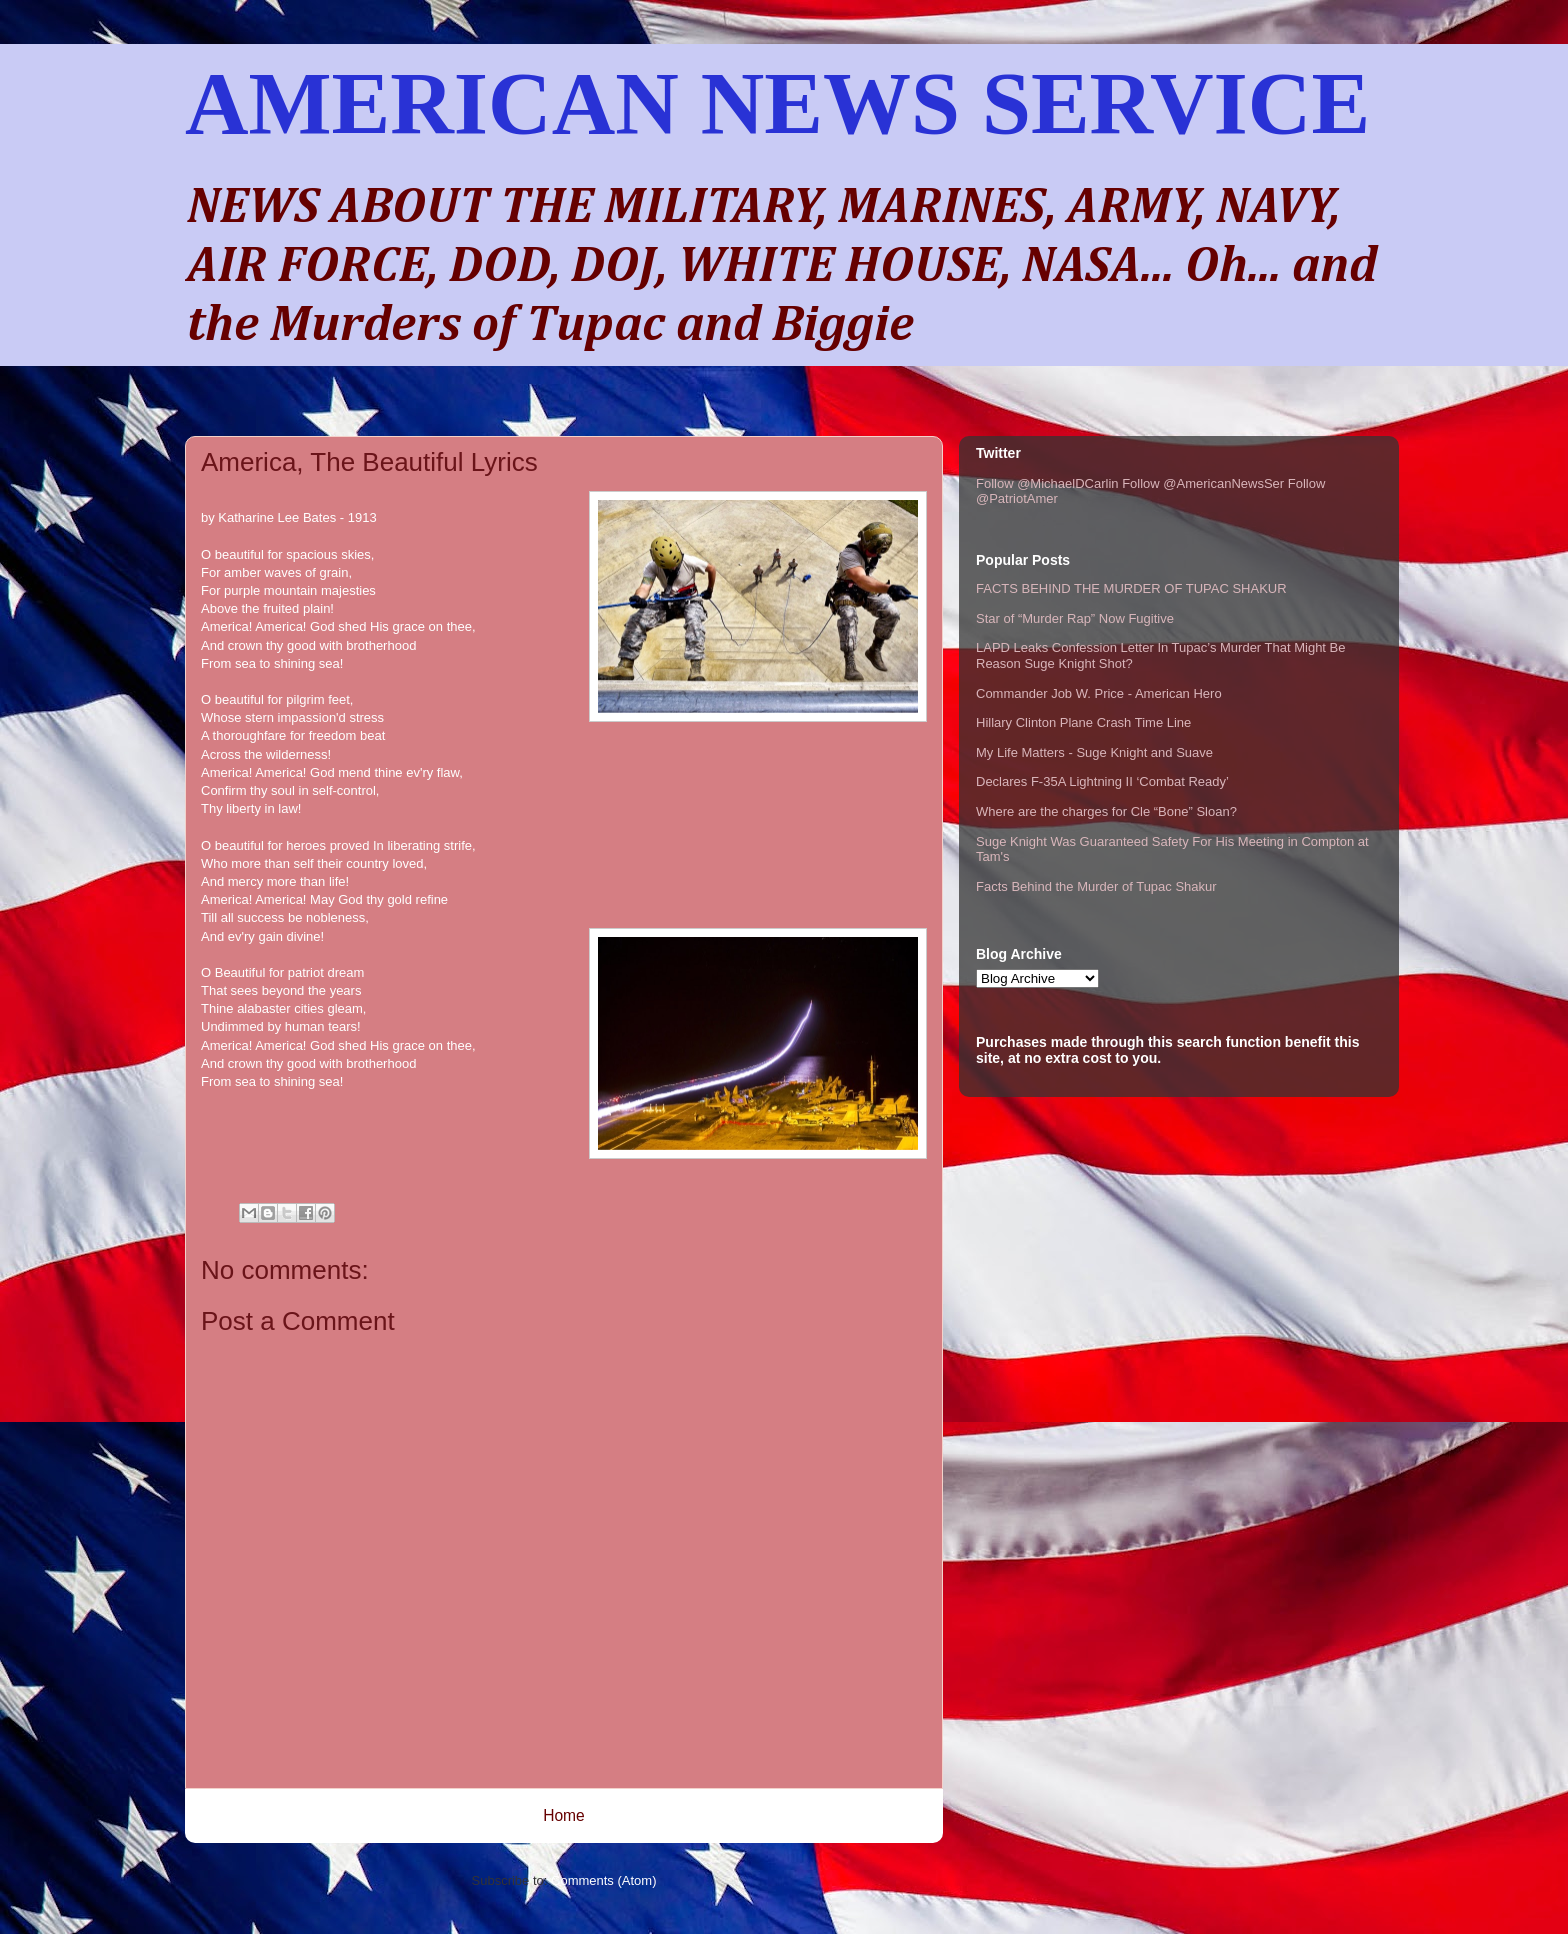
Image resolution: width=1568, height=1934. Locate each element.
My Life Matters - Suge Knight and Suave (1094, 752)
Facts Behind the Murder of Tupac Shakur (1096, 886)
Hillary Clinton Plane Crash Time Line (1083, 722)
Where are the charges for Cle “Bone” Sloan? (1106, 811)
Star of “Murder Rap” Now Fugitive (1075, 618)
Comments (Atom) (603, 1880)
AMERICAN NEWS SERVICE (777, 103)
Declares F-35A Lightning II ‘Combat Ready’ (1102, 781)
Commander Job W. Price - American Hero (1099, 693)
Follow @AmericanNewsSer (1203, 483)
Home (564, 1815)
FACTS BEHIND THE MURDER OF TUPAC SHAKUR (1131, 588)
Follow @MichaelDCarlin (1047, 483)
